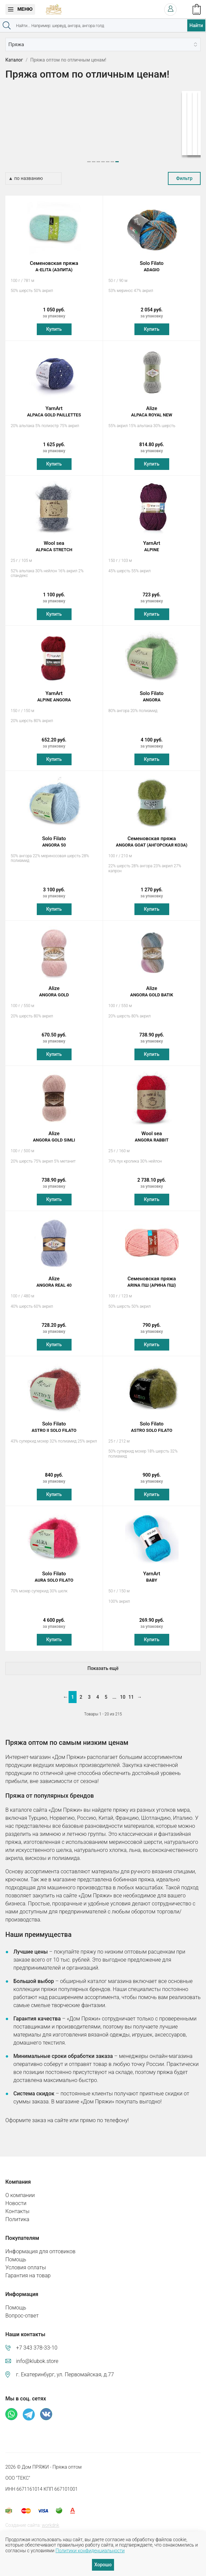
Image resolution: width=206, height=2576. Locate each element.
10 (122, 1690)
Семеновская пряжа (54, 260)
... (114, 1690)
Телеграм (29, 2408)
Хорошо (103, 2564)
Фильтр (184, 172)
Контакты (17, 2205)
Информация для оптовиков (40, 2245)
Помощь (15, 2253)
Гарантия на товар (27, 2269)
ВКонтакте (46, 2408)
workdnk (50, 2518)
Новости (15, 2197)
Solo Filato (151, 260)
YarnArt (54, 405)
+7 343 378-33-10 (37, 2341)
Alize (151, 405)
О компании (20, 2189)
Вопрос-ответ (22, 2309)
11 (131, 1690)
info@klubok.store (37, 2355)
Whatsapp (11, 2408)
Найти (196, 25)
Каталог (14, 60)
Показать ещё (102, 1662)
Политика (17, 2213)
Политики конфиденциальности (90, 2550)
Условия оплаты (25, 2261)
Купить (54, 322)
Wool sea (54, 540)
